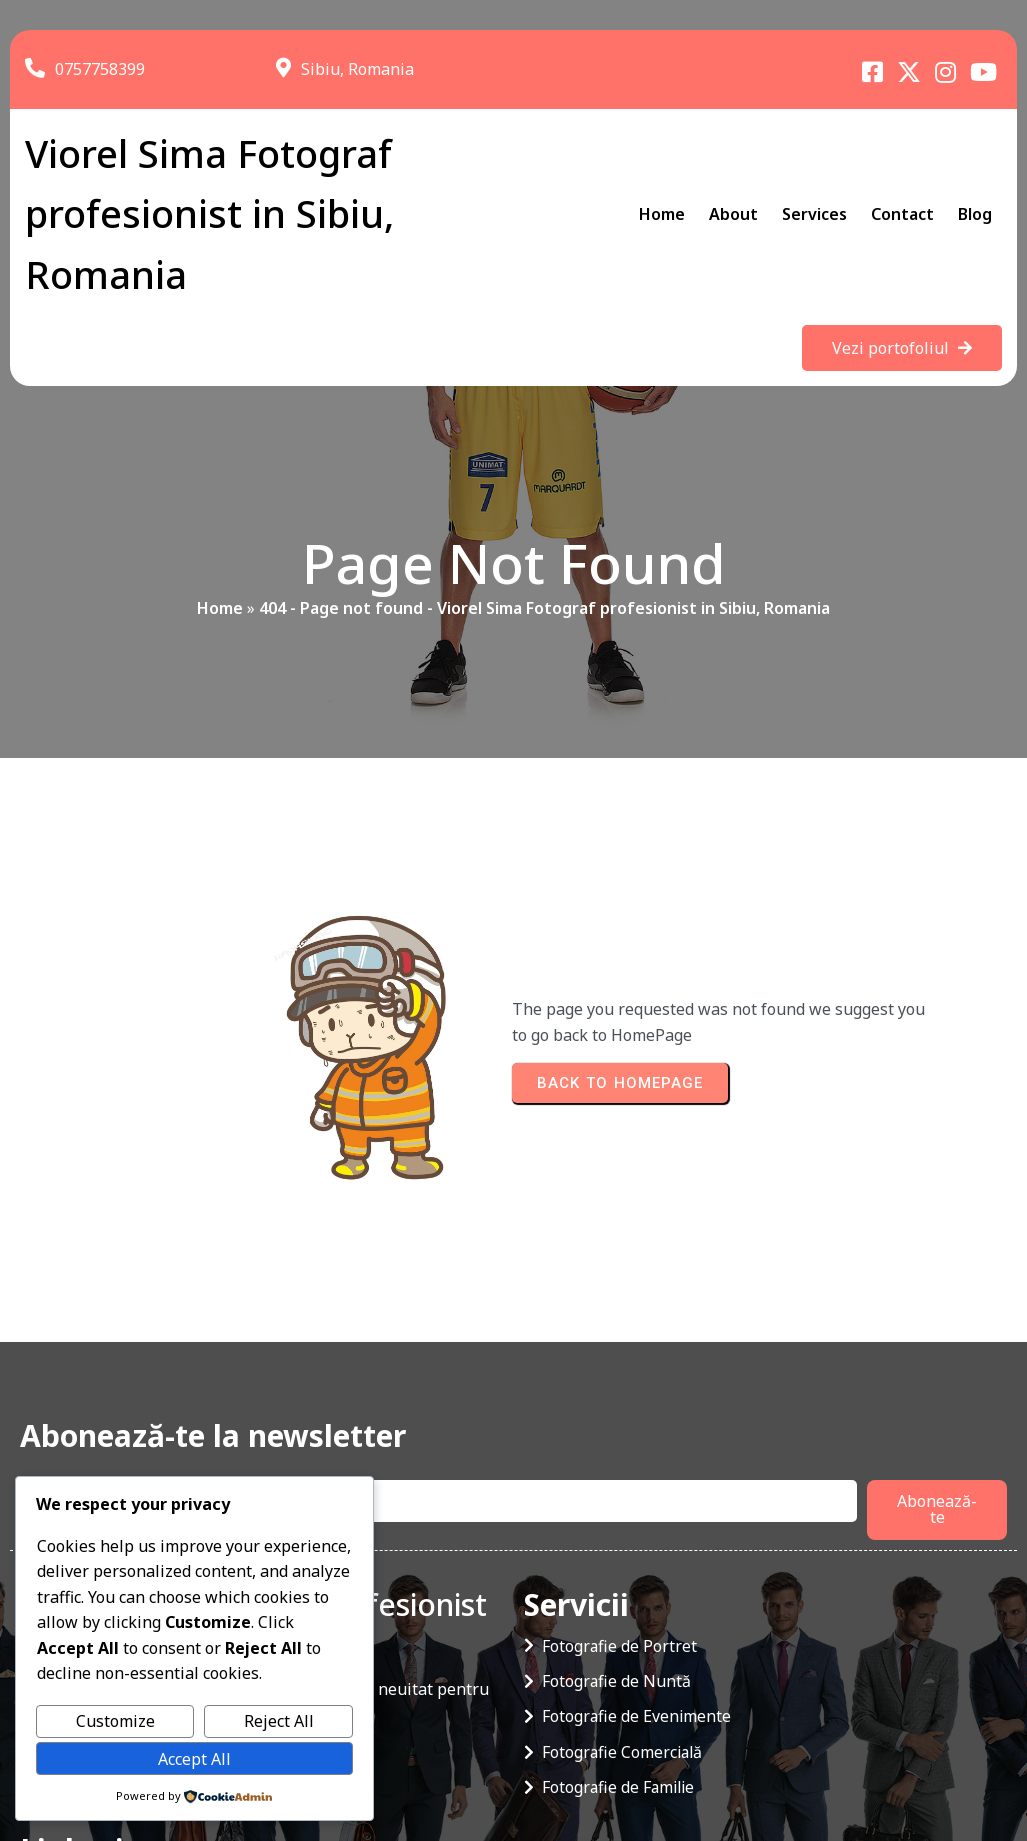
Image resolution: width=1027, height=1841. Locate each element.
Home (220, 623)
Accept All (194, 1759)
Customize (115, 1721)
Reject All (279, 1721)
